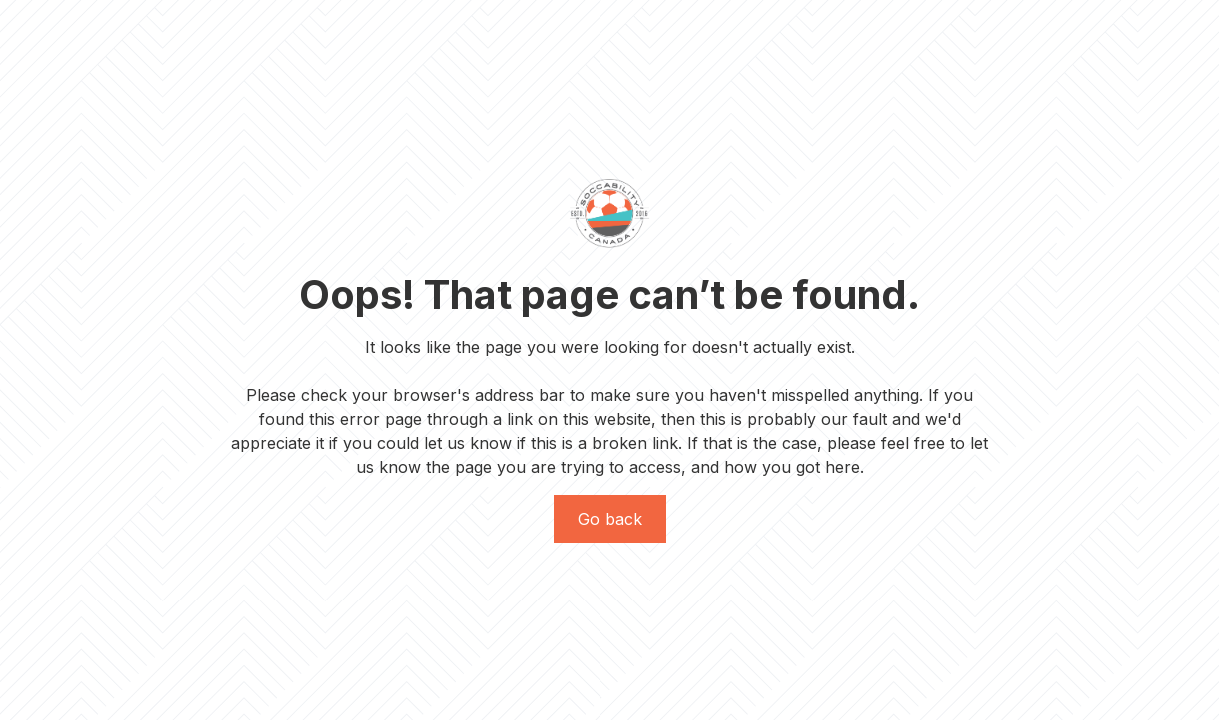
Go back (610, 519)
